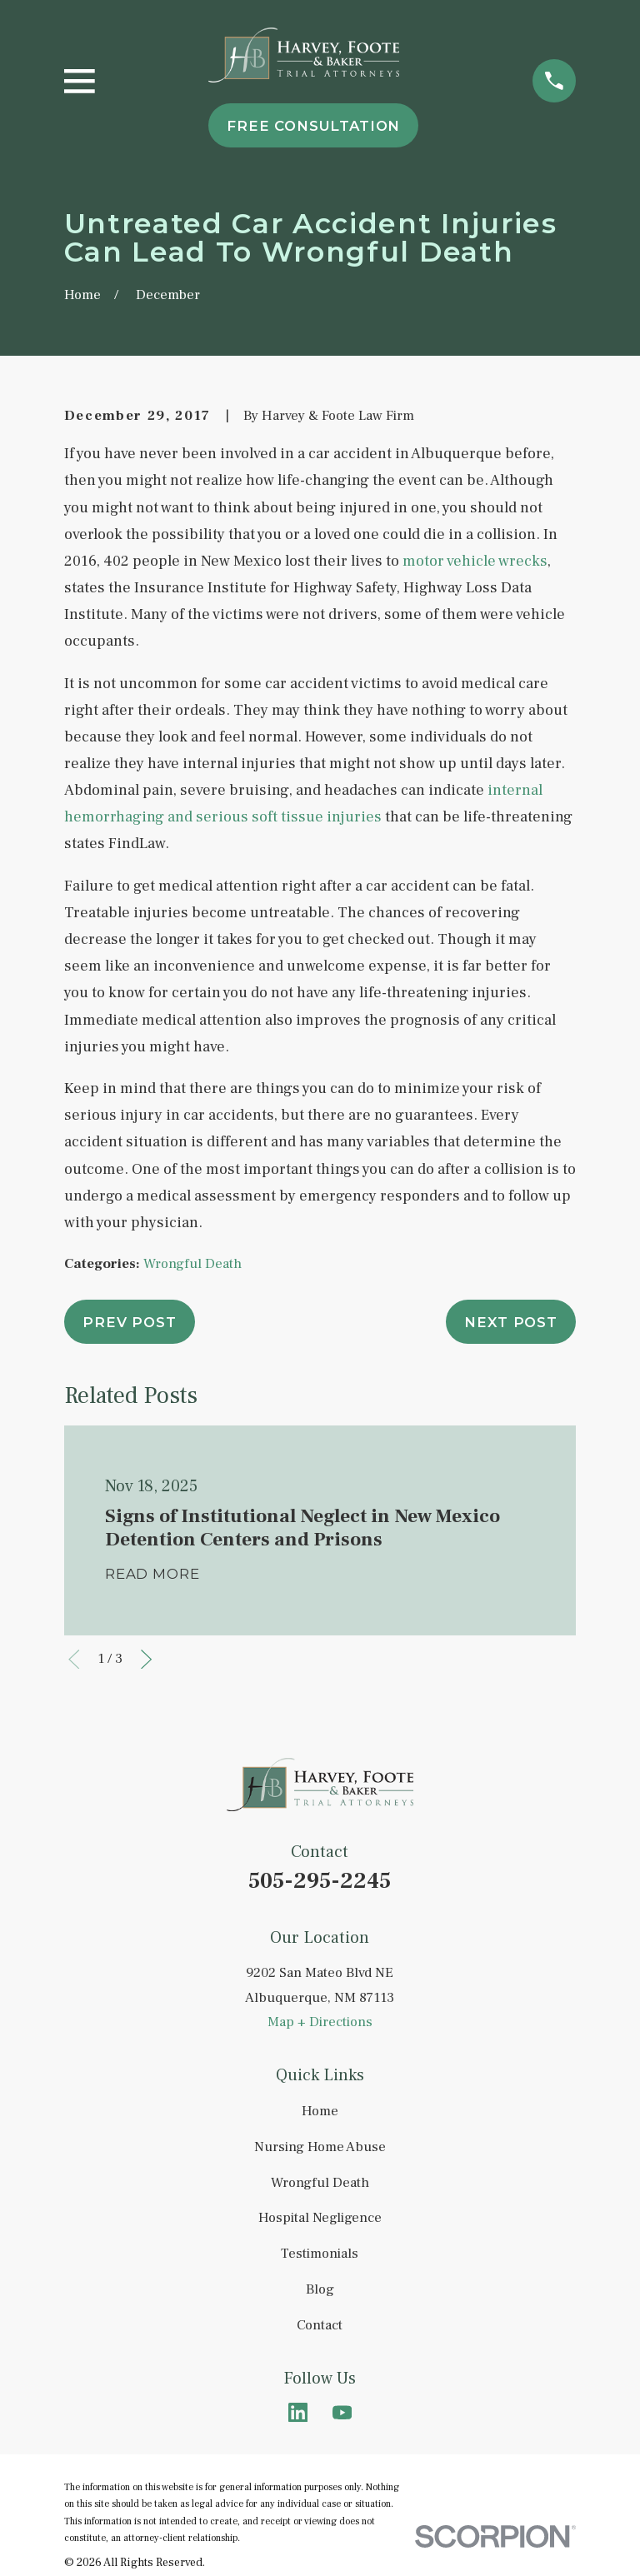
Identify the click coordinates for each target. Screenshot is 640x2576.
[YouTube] (342, 2412)
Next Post (511, 1322)
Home (320, 2111)
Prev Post (129, 1322)
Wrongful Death (192, 1264)
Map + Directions (320, 2022)
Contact (319, 2325)
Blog (320, 2289)
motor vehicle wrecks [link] (475, 561)
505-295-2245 (319, 1880)
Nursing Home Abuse (320, 2147)
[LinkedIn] (298, 2412)
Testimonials (319, 2253)
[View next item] (146, 1659)
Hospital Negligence (320, 2218)
